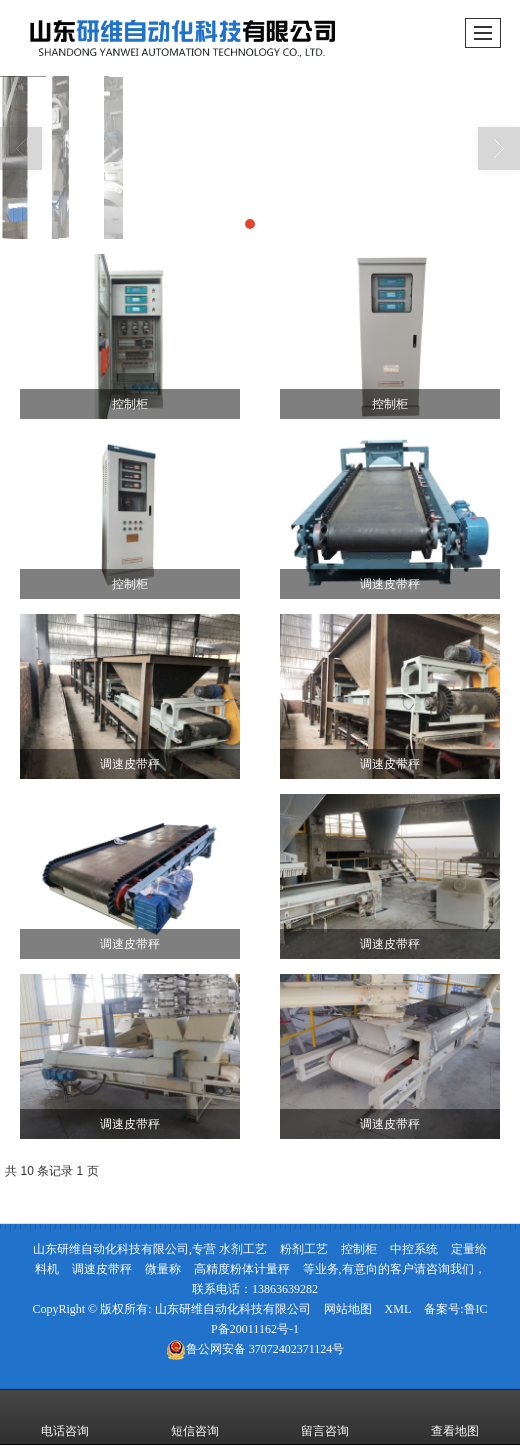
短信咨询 (195, 1417)
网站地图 (348, 1309)
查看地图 (455, 1417)
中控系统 (414, 1249)
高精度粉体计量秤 (242, 1269)
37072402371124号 (255, 1349)
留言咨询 (325, 1417)
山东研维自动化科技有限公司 (233, 1309)
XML (398, 1309)
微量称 (163, 1269)
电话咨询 (65, 1417)
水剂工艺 (243, 1249)
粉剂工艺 (304, 1249)
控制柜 (359, 1249)
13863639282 (285, 1289)
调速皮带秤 (102, 1269)
